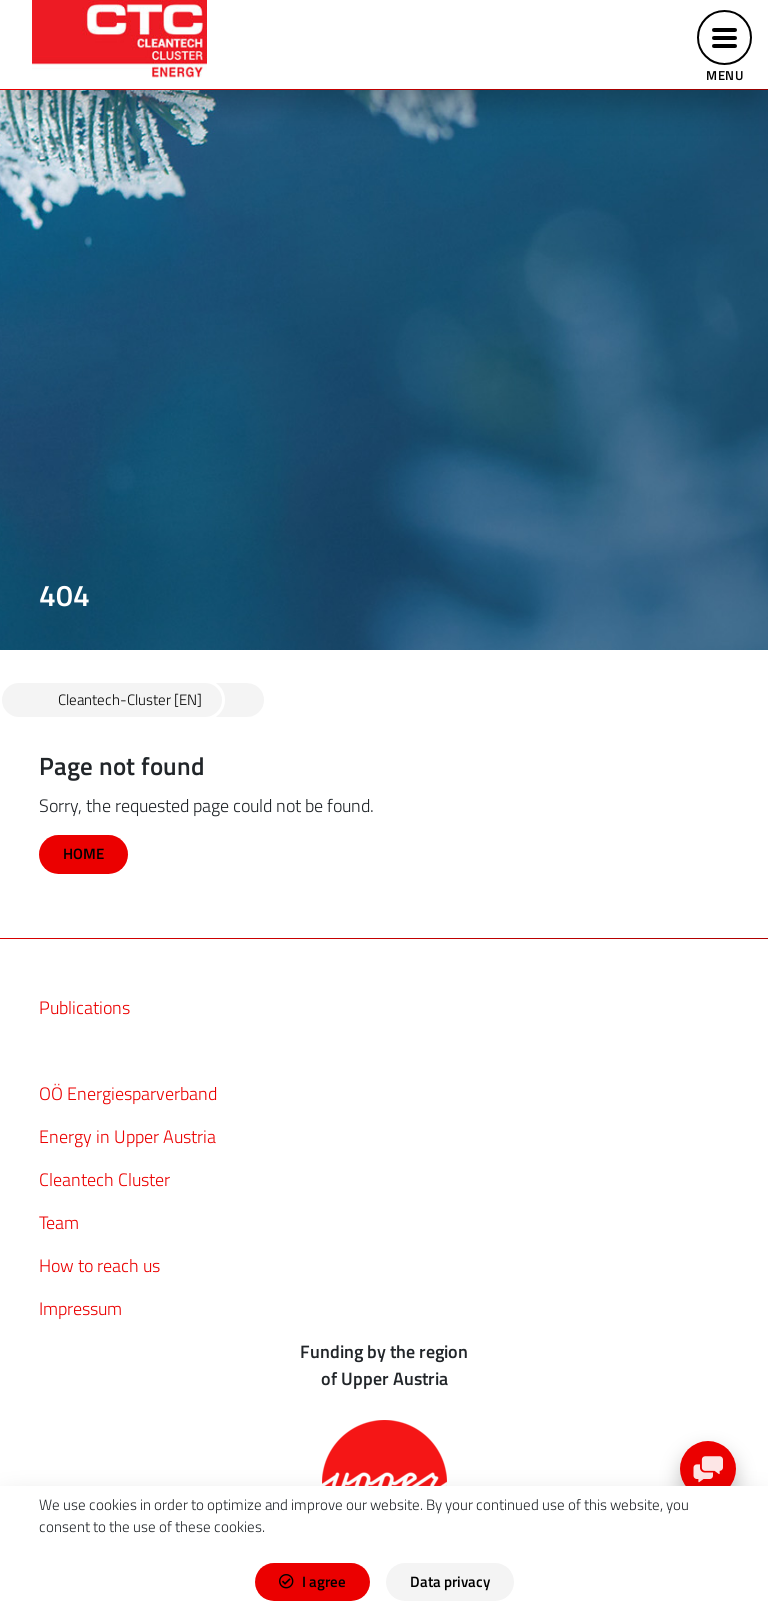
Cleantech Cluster (104, 1179)
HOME (83, 853)
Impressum (80, 1308)
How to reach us (99, 1265)
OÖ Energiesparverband (128, 1093)
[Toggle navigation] (724, 45)
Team (59, 1222)
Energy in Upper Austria (127, 1136)
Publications (84, 1007)
